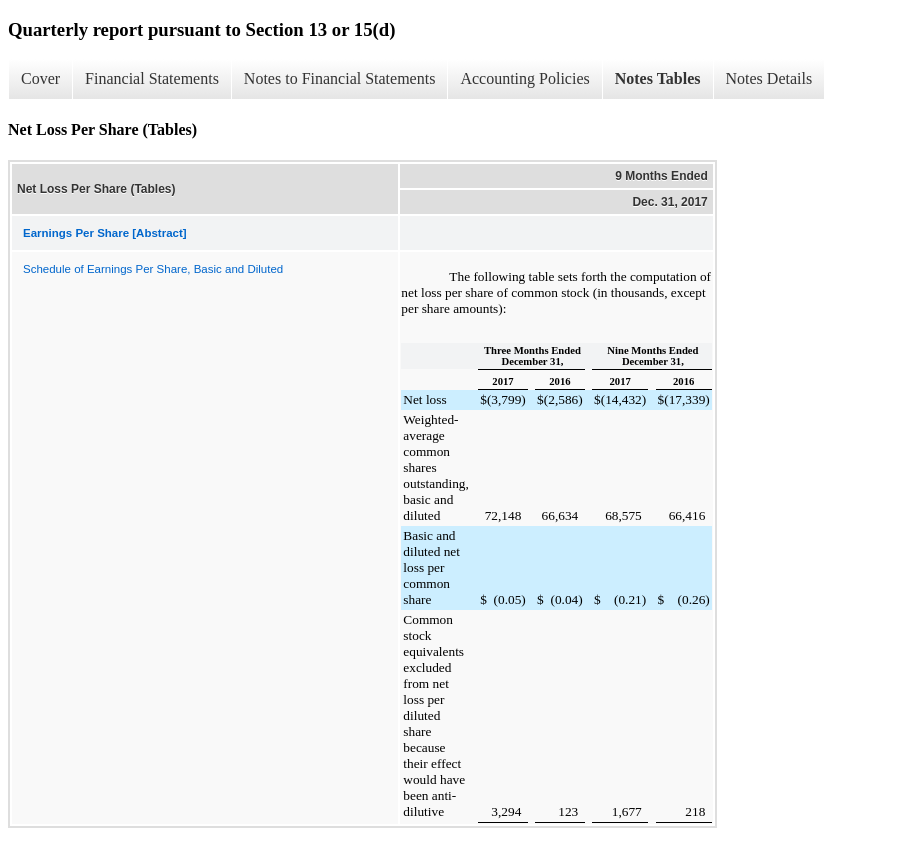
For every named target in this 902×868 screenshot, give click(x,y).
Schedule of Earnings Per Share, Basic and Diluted (153, 269)
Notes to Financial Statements (340, 78)
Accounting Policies (524, 78)
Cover (40, 78)
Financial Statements (152, 78)
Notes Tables (658, 78)
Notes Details (769, 78)
